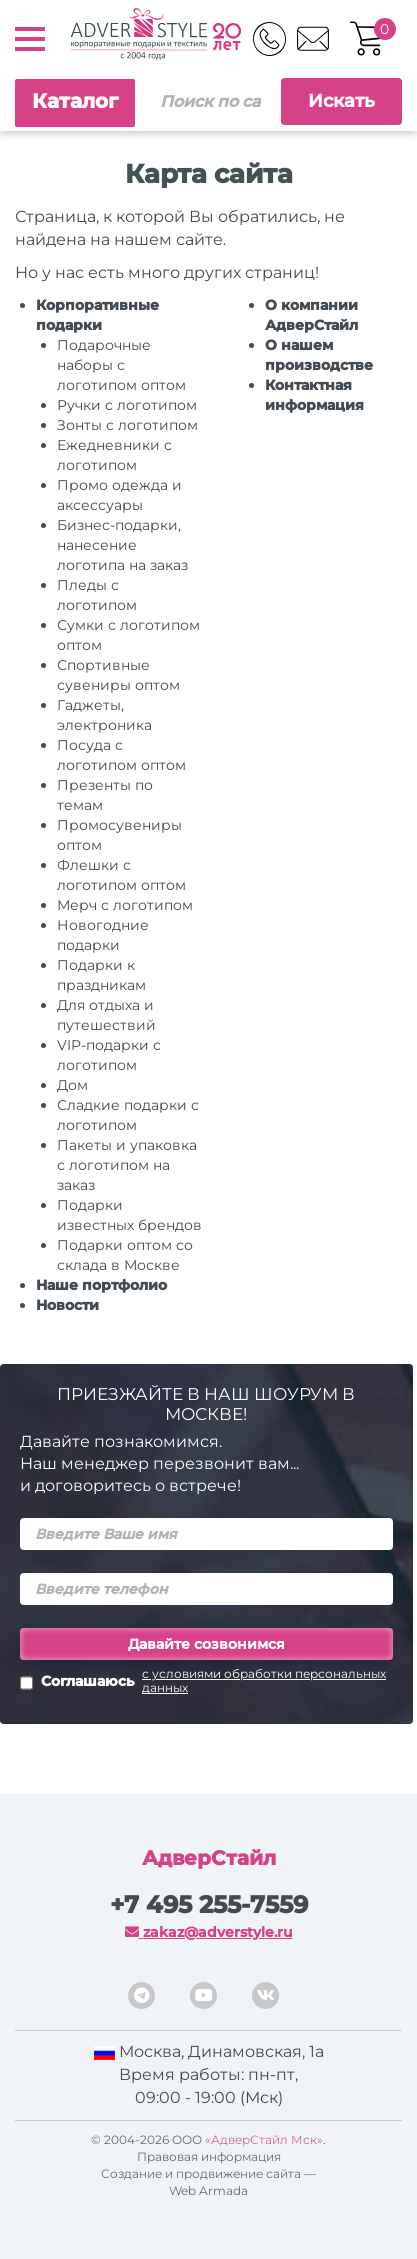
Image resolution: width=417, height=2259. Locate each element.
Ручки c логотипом (127, 405)
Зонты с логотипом (127, 425)
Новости (67, 1305)
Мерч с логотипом (125, 905)
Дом (72, 1085)
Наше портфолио (101, 1285)
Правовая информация (209, 2156)
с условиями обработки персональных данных (264, 1681)
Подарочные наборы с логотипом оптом (121, 365)
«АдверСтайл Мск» (264, 2139)
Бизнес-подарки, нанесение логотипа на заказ (122, 545)
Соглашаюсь (206, 1683)
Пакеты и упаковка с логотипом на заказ (127, 1165)
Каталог (75, 101)
